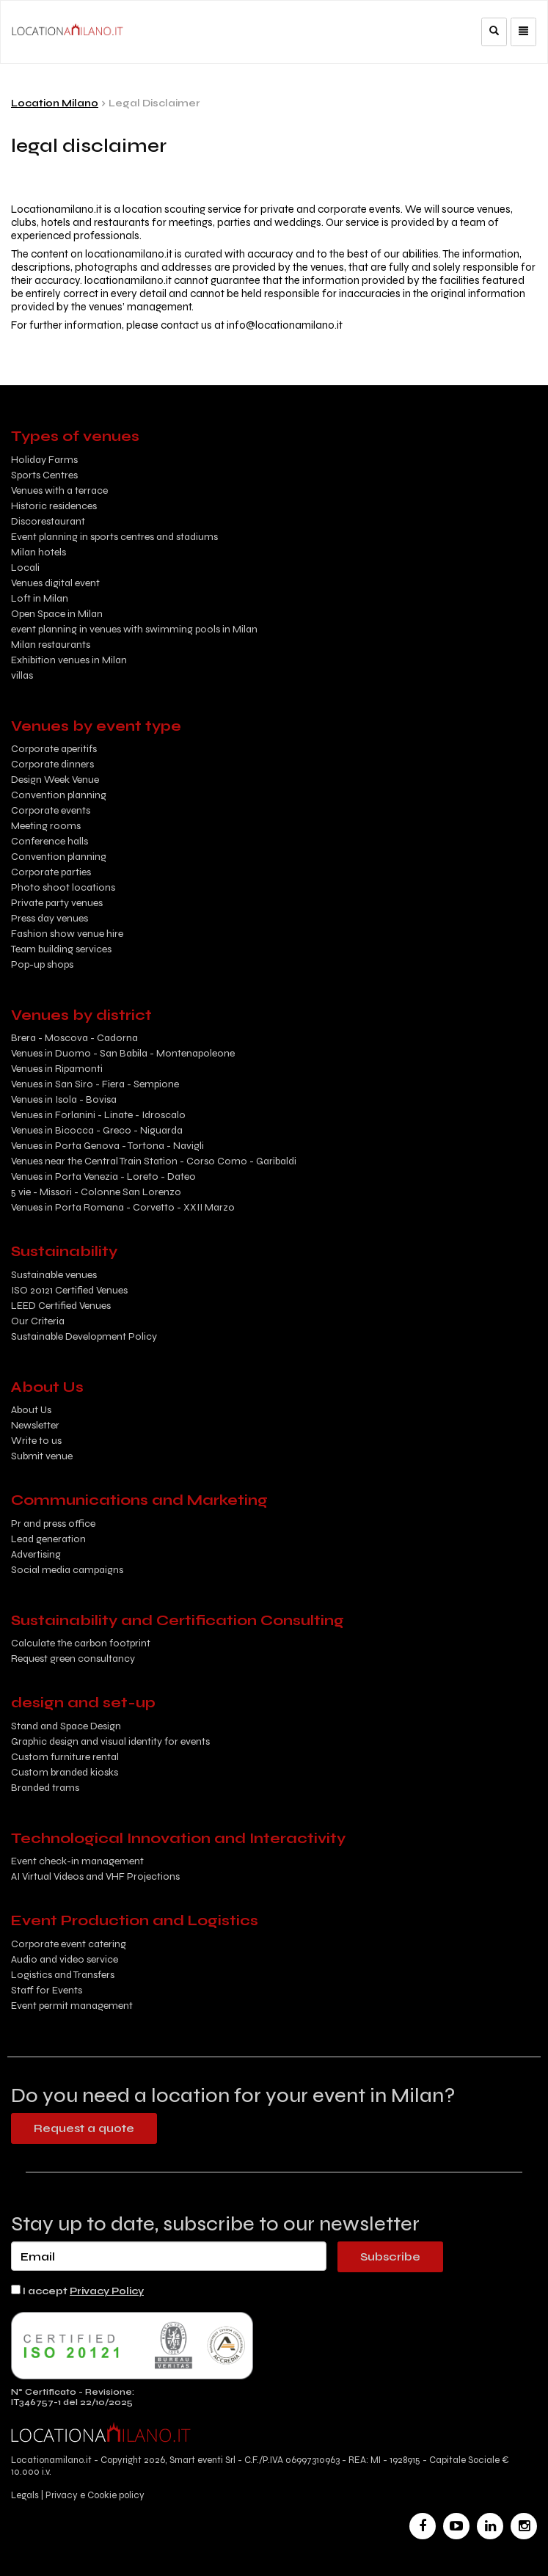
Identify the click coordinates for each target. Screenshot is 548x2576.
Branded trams (45, 1787)
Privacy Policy (107, 2291)
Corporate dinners (52, 764)
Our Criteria (38, 1321)
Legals (26, 2495)
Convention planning (58, 795)
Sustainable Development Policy (84, 1336)
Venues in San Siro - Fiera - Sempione (95, 1084)
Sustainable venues (54, 1275)
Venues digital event (55, 583)
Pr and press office (53, 1523)
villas (22, 675)
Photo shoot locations (63, 887)
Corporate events (50, 810)
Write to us (36, 1440)
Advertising (36, 1554)
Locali (25, 567)
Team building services (61, 949)
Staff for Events (46, 1990)
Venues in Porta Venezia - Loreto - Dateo (103, 1176)
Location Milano (54, 103)
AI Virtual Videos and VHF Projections (95, 1876)
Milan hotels (38, 552)
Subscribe (390, 2256)
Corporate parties (51, 872)
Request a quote (84, 2128)
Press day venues (49, 918)
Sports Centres (44, 475)
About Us (31, 1410)
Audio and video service (64, 1959)
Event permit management (72, 2005)
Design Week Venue (55, 779)
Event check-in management (77, 1861)
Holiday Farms (44, 459)
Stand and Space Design (66, 1726)
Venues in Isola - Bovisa (64, 1099)
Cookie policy (116, 2495)
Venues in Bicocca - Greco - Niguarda (97, 1130)
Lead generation (48, 1539)
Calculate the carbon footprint (80, 1643)
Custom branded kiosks (64, 1772)
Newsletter (35, 1425)
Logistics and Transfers (62, 1975)
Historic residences (54, 506)
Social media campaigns (67, 1570)
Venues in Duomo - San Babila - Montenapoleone (123, 1053)
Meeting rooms (46, 826)
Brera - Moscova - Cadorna (74, 1038)
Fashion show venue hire (67, 933)
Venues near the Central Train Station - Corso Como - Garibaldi (153, 1161)
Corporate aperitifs (54, 748)
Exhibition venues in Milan (69, 660)
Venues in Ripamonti (57, 1068)
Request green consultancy (73, 1658)
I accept (77, 2291)
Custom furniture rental (65, 1757)
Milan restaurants (50, 644)
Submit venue (42, 1456)
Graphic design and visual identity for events (110, 1741)
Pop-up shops (42, 964)
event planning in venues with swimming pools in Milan (134, 629)
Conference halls (49, 841)
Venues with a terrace (59, 490)
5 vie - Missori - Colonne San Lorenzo (96, 1192)
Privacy (61, 2495)
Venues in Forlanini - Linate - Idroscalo (98, 1115)
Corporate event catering (68, 1944)
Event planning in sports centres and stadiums (114, 536)
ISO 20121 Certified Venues (69, 1290)
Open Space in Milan (57, 613)
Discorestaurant (48, 521)
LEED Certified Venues (61, 1305)
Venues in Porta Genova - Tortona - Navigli (107, 1145)
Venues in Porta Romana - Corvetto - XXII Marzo (123, 1207)
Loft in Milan (39, 598)
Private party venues (57, 903)
